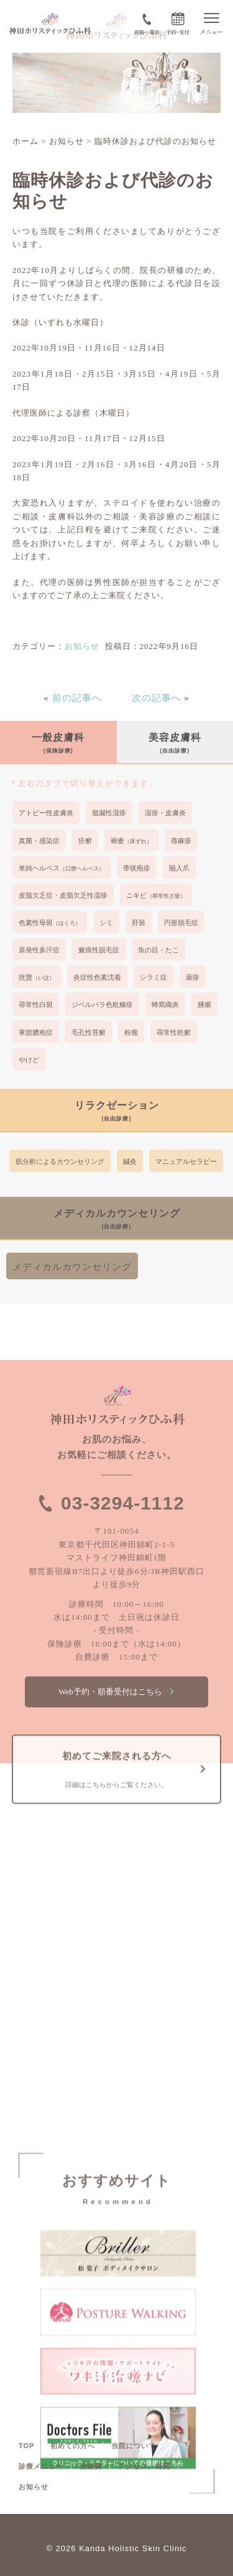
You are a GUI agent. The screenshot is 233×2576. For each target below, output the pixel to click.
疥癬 (85, 840)
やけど (29, 1059)
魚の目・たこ (158, 950)
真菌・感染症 (39, 840)
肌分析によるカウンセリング (60, 1161)
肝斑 (138, 922)
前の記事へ (77, 697)
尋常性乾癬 (174, 1032)
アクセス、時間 (144, 2466)
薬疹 (192, 977)
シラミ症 (153, 977)
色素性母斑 (50, 922)
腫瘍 (204, 1004)
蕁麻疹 (181, 840)
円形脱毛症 (181, 922)
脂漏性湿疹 (109, 812)
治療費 (91, 2466)
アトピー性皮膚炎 (46, 812)
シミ (106, 922)
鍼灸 (130, 1161)
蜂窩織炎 (165, 1004)
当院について (133, 2445)
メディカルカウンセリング (72, 1266)
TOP (26, 2445)
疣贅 (37, 977)
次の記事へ (156, 697)
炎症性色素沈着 (97, 977)
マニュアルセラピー (186, 1161)
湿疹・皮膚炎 (165, 812)
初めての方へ (72, 2445)
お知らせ (82, 646)
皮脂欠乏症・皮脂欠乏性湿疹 (63, 895)
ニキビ (156, 895)
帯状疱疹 (136, 868)
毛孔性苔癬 (88, 1032)
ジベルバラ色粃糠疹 (102, 1004)
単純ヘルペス (61, 868)
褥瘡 (131, 840)
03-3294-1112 (123, 1503)
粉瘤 (131, 1032)
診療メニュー (41, 2466)
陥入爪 (179, 868)
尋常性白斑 (36, 1004)
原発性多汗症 (39, 950)
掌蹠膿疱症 (36, 1032)
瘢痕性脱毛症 (98, 950)
